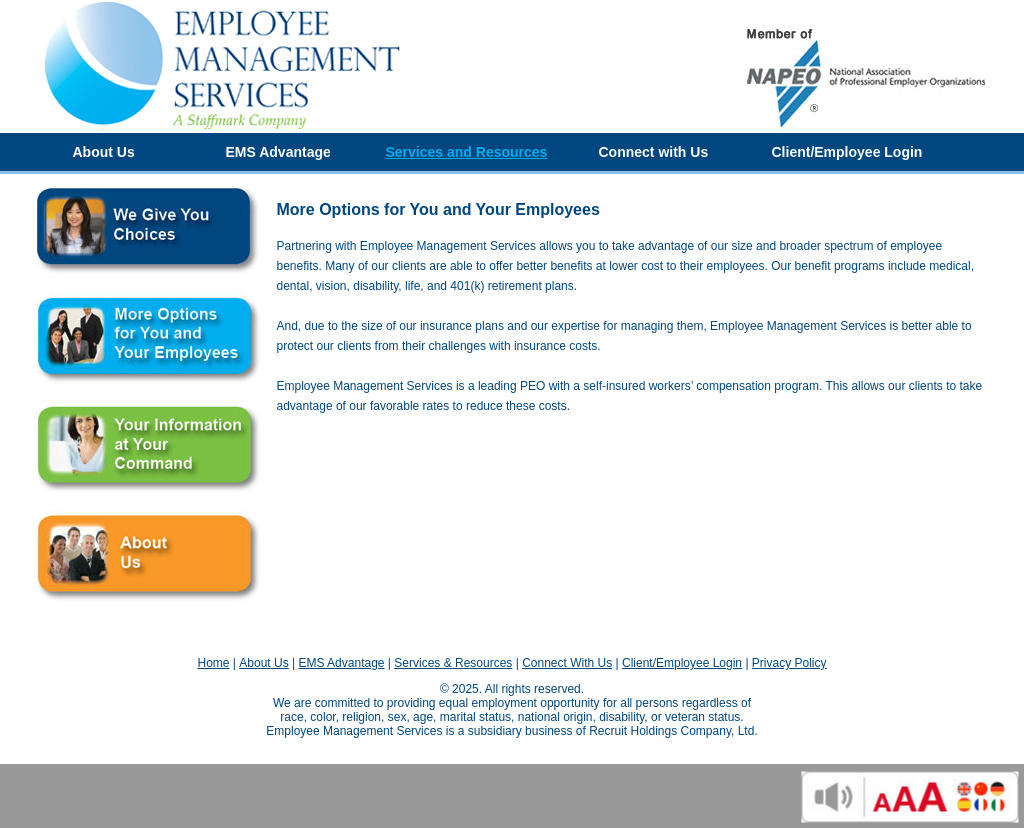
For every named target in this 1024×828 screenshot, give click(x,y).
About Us (104, 152)
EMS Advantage (278, 152)
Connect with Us (654, 152)
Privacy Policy (789, 663)
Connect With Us (567, 663)
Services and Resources (467, 152)
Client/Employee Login (847, 152)
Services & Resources (453, 663)
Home (213, 663)
